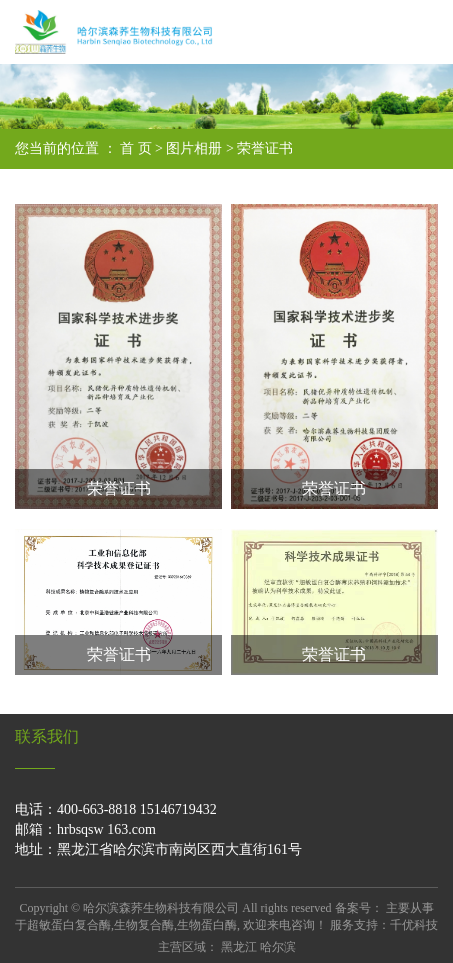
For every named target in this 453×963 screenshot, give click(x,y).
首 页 (136, 148)
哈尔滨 (278, 947)
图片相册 (194, 148)
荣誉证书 (265, 148)
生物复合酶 (144, 925)
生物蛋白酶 (207, 925)
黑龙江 (239, 947)
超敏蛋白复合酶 (69, 925)
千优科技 (414, 925)
